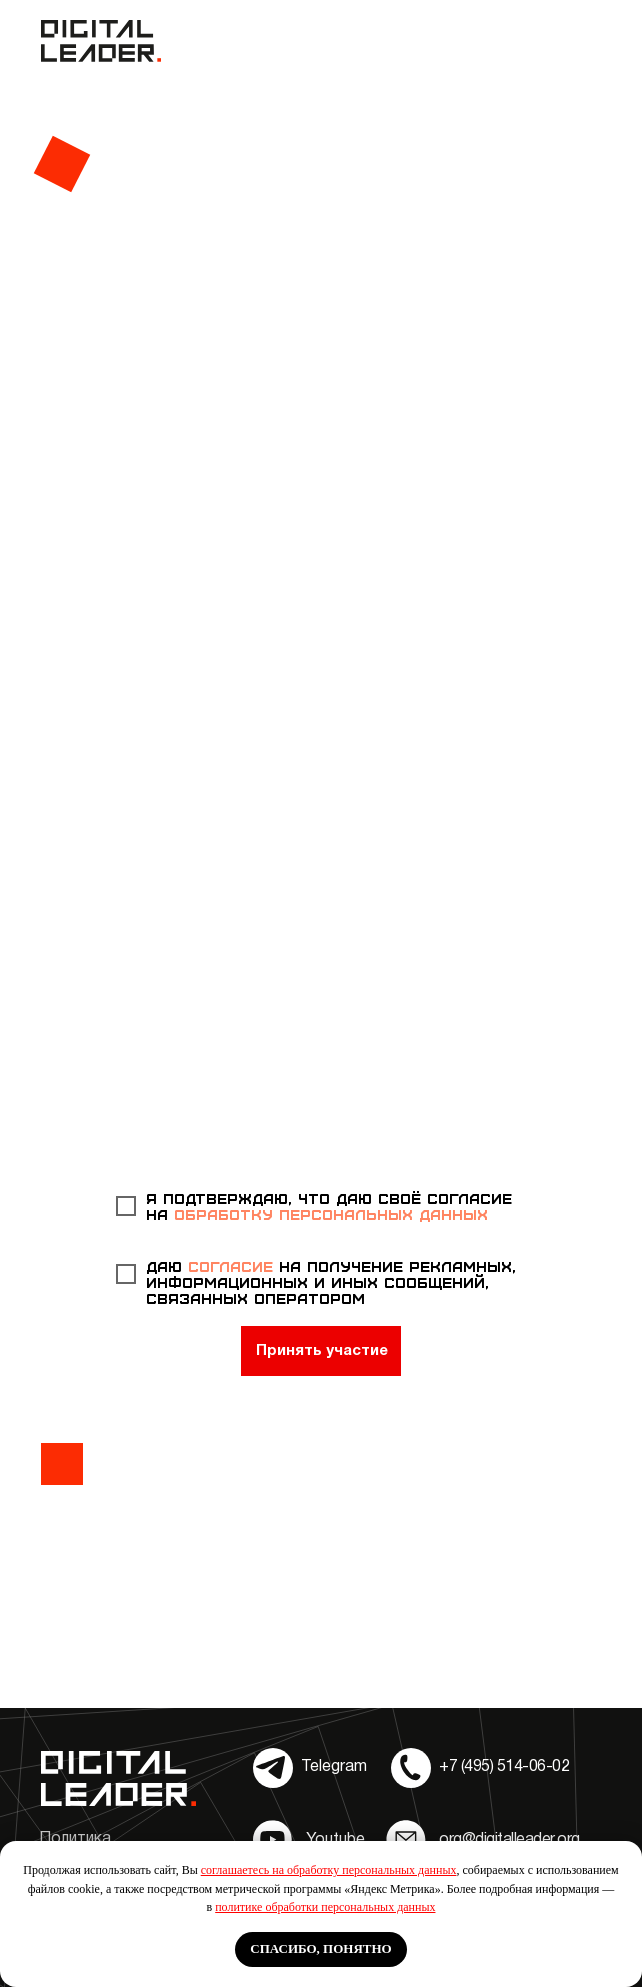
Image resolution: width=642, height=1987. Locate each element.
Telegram (334, 1767)
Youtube (335, 1840)
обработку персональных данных (331, 1214)
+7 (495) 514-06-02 (504, 1767)
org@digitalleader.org (509, 1840)
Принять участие (322, 1351)
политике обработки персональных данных (325, 1907)
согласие (233, 1266)
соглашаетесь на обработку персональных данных (329, 1870)
